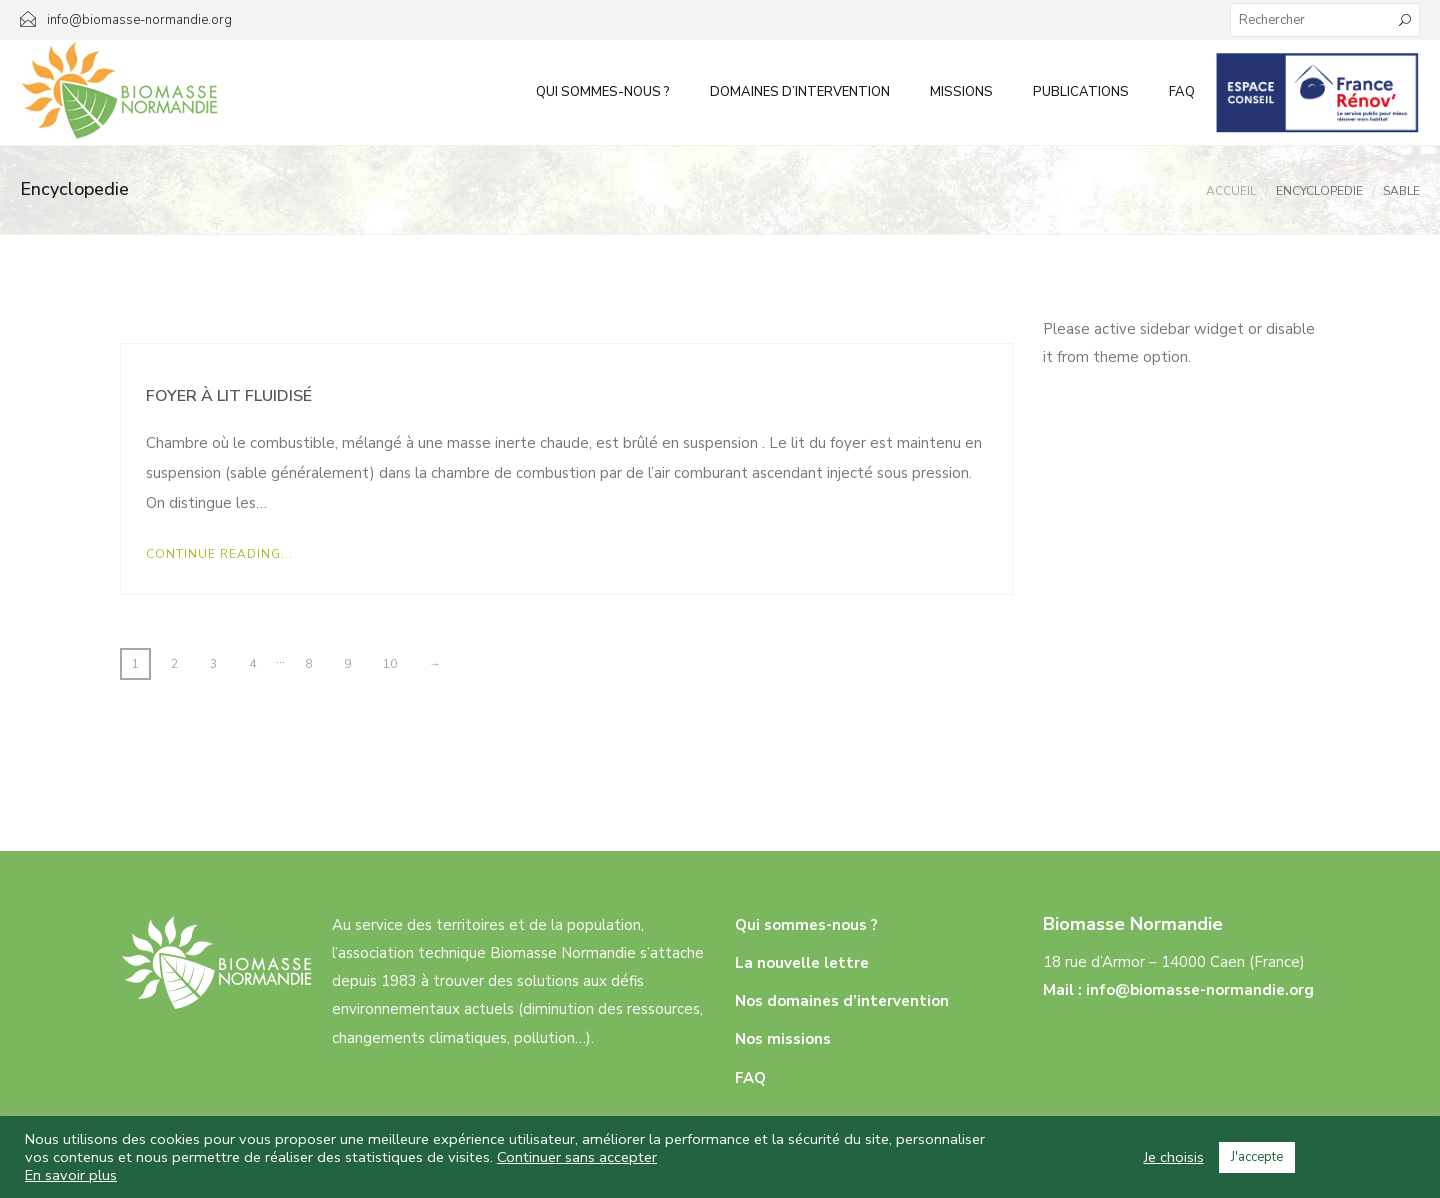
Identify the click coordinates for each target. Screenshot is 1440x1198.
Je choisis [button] (1174, 1157)
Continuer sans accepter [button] (577, 1157)
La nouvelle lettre (802, 963)
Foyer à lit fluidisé (229, 396)
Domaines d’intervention (800, 92)
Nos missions (783, 1039)
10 (390, 664)
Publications (1081, 92)
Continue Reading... (219, 554)
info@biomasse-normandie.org (1200, 990)
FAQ (1182, 92)
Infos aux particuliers (1317, 92)
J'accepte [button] (1257, 1157)
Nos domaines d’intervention (842, 1001)
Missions (961, 92)
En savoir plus (71, 1175)
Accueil (1231, 191)
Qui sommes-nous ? (603, 92)
